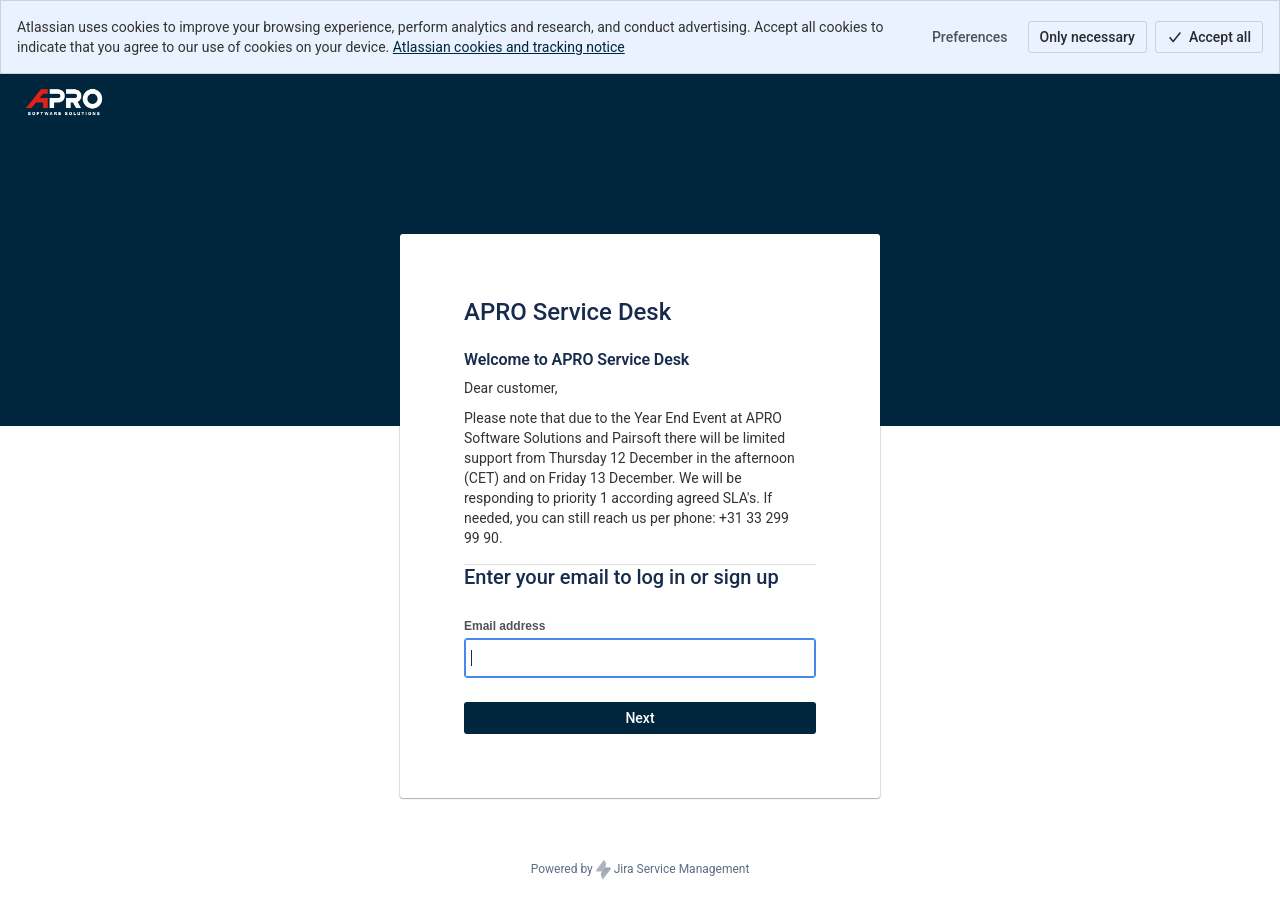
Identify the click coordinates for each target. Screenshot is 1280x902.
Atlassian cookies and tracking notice (509, 47)
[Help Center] (64, 102)
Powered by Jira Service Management (640, 870)
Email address (504, 626)
